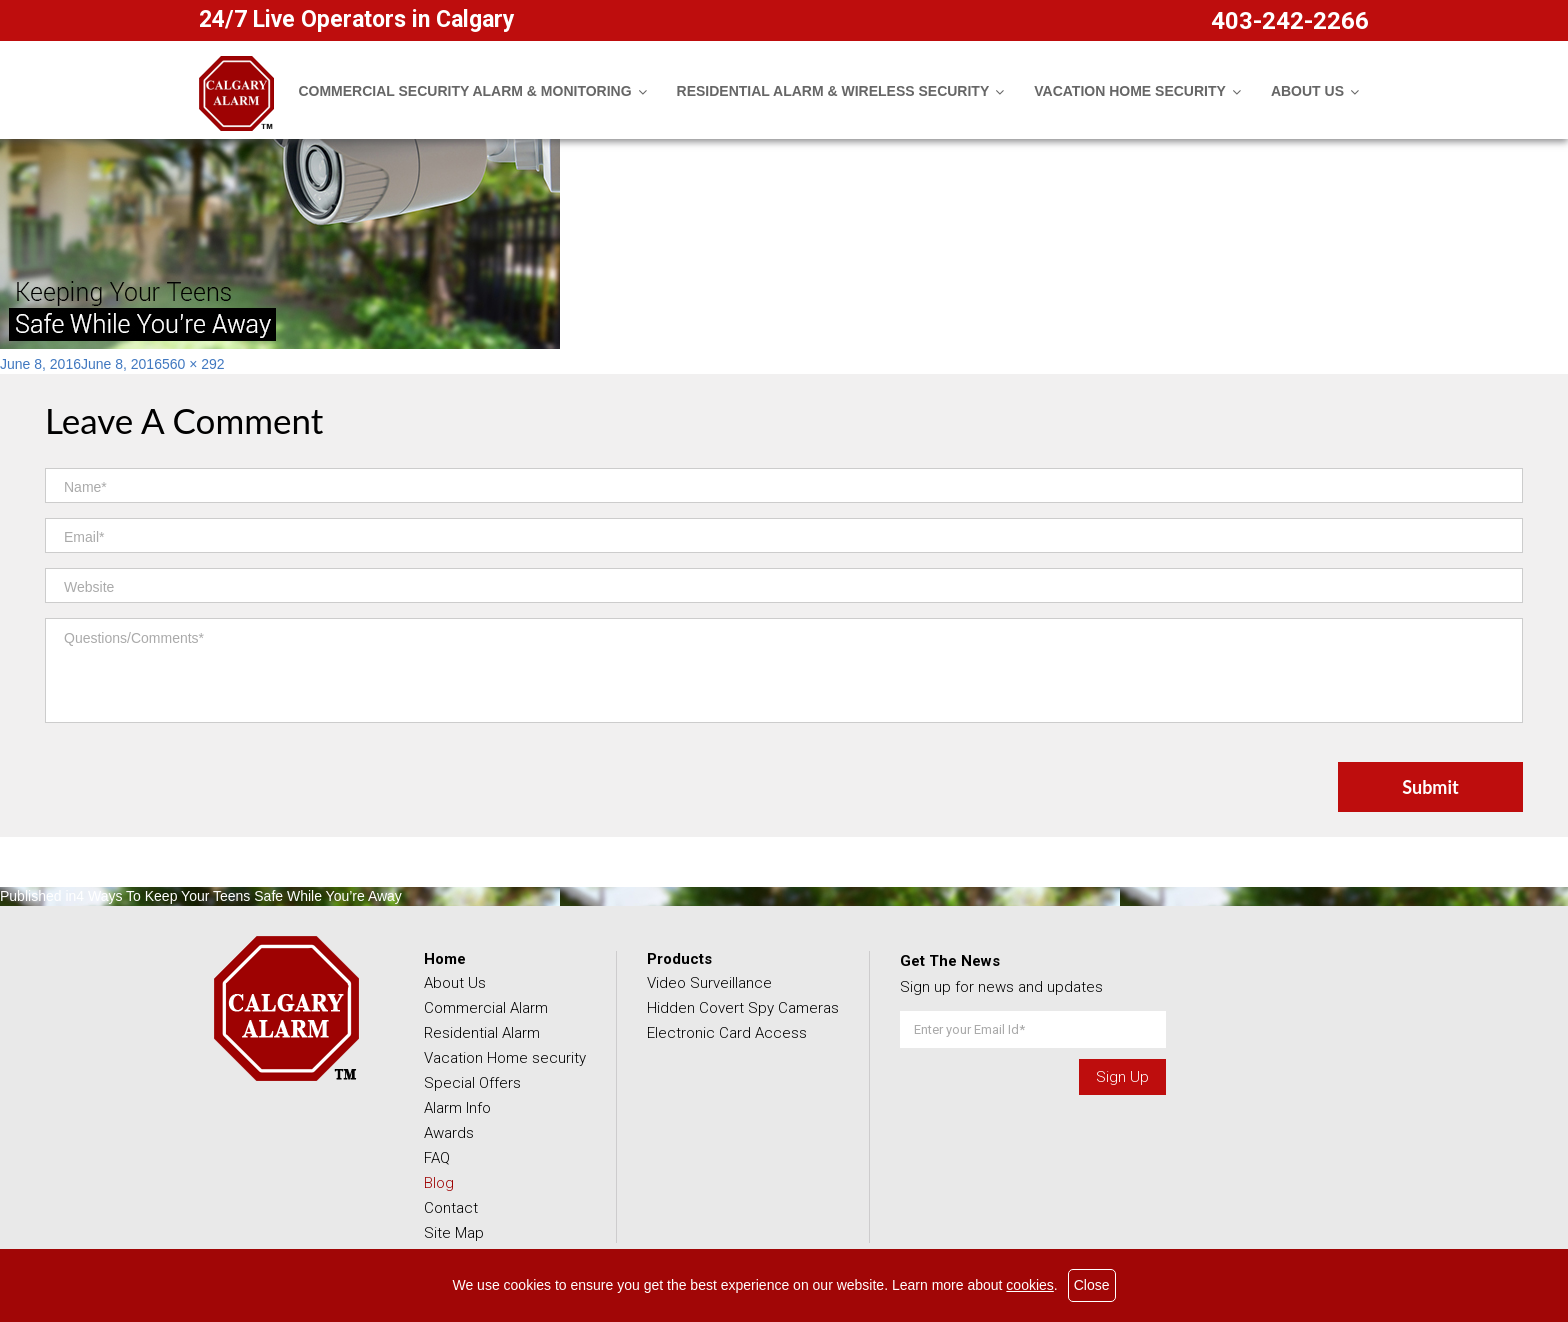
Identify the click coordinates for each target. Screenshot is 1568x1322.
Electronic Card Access (727, 1033)
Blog (439, 1183)
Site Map (454, 1233)
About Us (455, 983)
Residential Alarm (482, 1033)
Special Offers (472, 1083)
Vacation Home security (505, 1058)
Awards (449, 1133)
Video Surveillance (709, 983)
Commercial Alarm (486, 1008)
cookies (1029, 1285)
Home (445, 959)
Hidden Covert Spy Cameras (743, 1008)
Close (1092, 1285)
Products (679, 959)
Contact (451, 1208)
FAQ (437, 1158)
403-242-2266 (1290, 21)
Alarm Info (457, 1108)
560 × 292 (193, 364)
